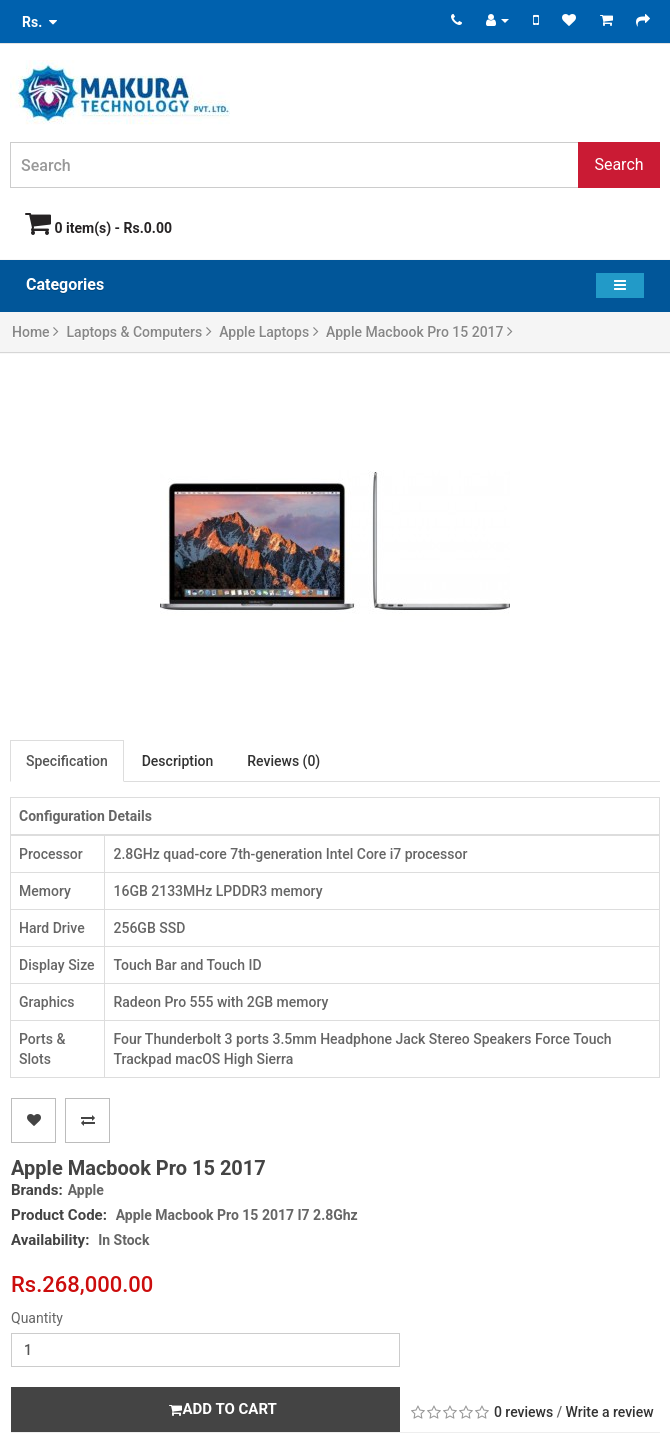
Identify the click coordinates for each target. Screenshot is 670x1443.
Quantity (37, 1318)
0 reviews (523, 1412)
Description (178, 761)
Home (35, 332)
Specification (67, 761)
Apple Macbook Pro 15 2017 (419, 332)
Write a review (610, 1412)
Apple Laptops (268, 332)
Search (618, 164)
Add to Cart (222, 1409)
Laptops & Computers (139, 332)
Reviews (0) (283, 761)
